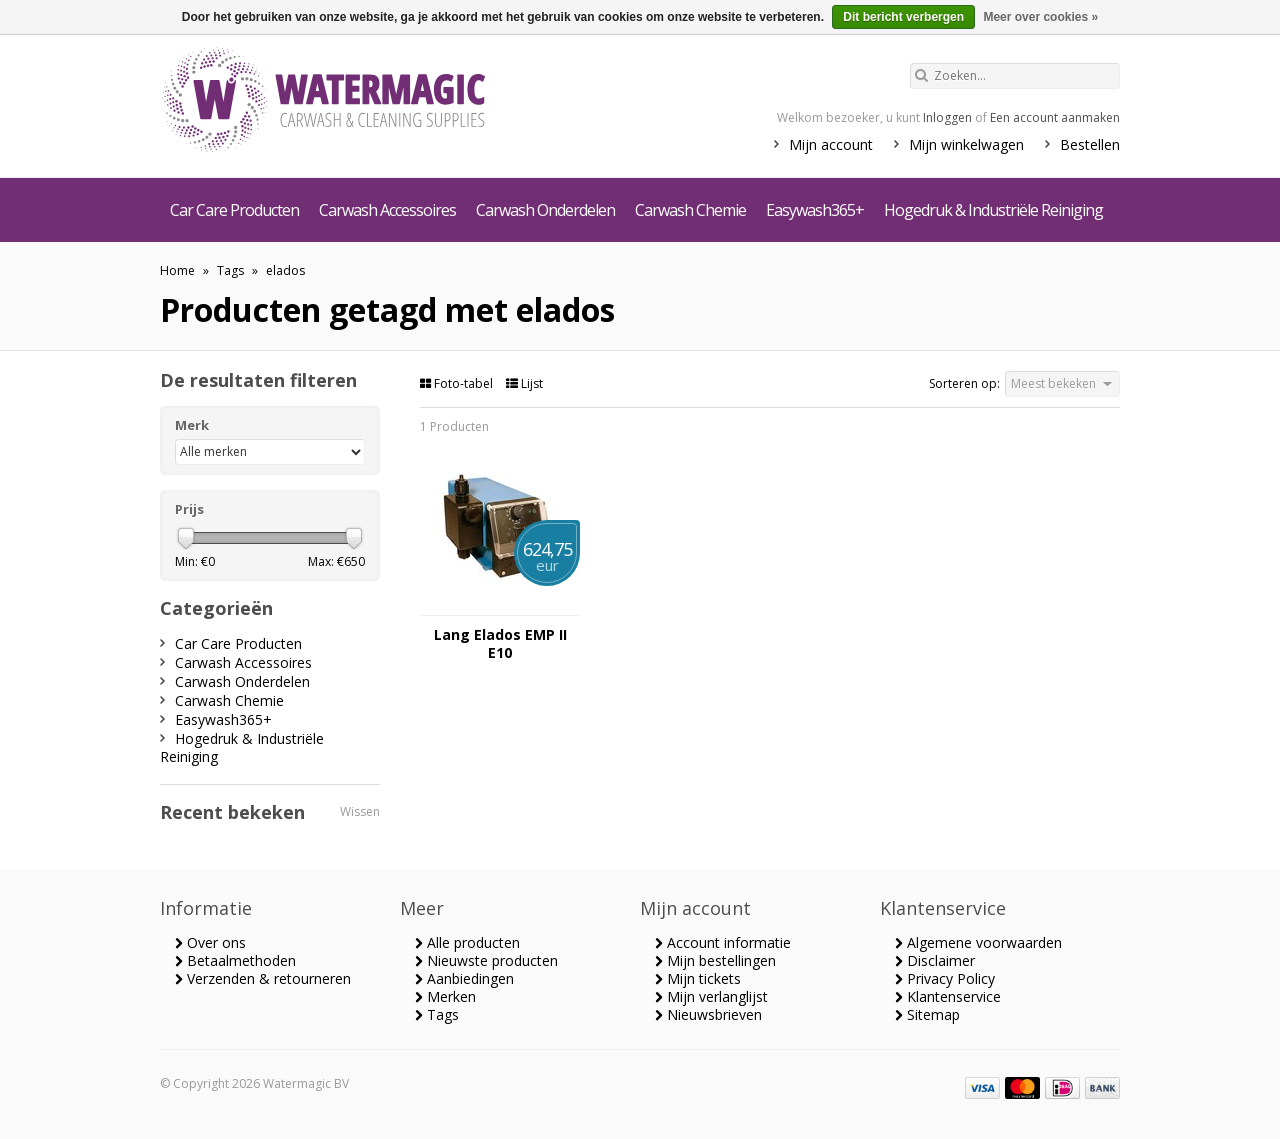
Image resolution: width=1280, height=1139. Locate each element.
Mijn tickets (698, 978)
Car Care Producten (234, 210)
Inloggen (947, 117)
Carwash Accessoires (387, 210)
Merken (445, 996)
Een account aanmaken (1055, 117)
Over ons (210, 942)
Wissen (360, 811)
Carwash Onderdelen (545, 210)
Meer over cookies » (1040, 17)
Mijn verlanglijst (711, 996)
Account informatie (723, 942)
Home (177, 270)
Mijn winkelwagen (966, 144)
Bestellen (1090, 144)
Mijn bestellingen (715, 960)
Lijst (524, 383)
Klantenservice (948, 996)
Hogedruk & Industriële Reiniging (993, 210)
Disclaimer (935, 960)
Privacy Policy (945, 978)
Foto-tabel (458, 383)
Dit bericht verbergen (903, 17)
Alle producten (467, 942)
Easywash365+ (815, 210)
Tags (230, 270)
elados (285, 270)
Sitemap (927, 1014)
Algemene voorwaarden (978, 942)
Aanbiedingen (464, 978)
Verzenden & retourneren (263, 978)
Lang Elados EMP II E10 (500, 644)
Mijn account (831, 144)
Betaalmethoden (235, 960)
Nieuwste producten (486, 960)
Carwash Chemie (690, 210)
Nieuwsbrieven (708, 1014)
